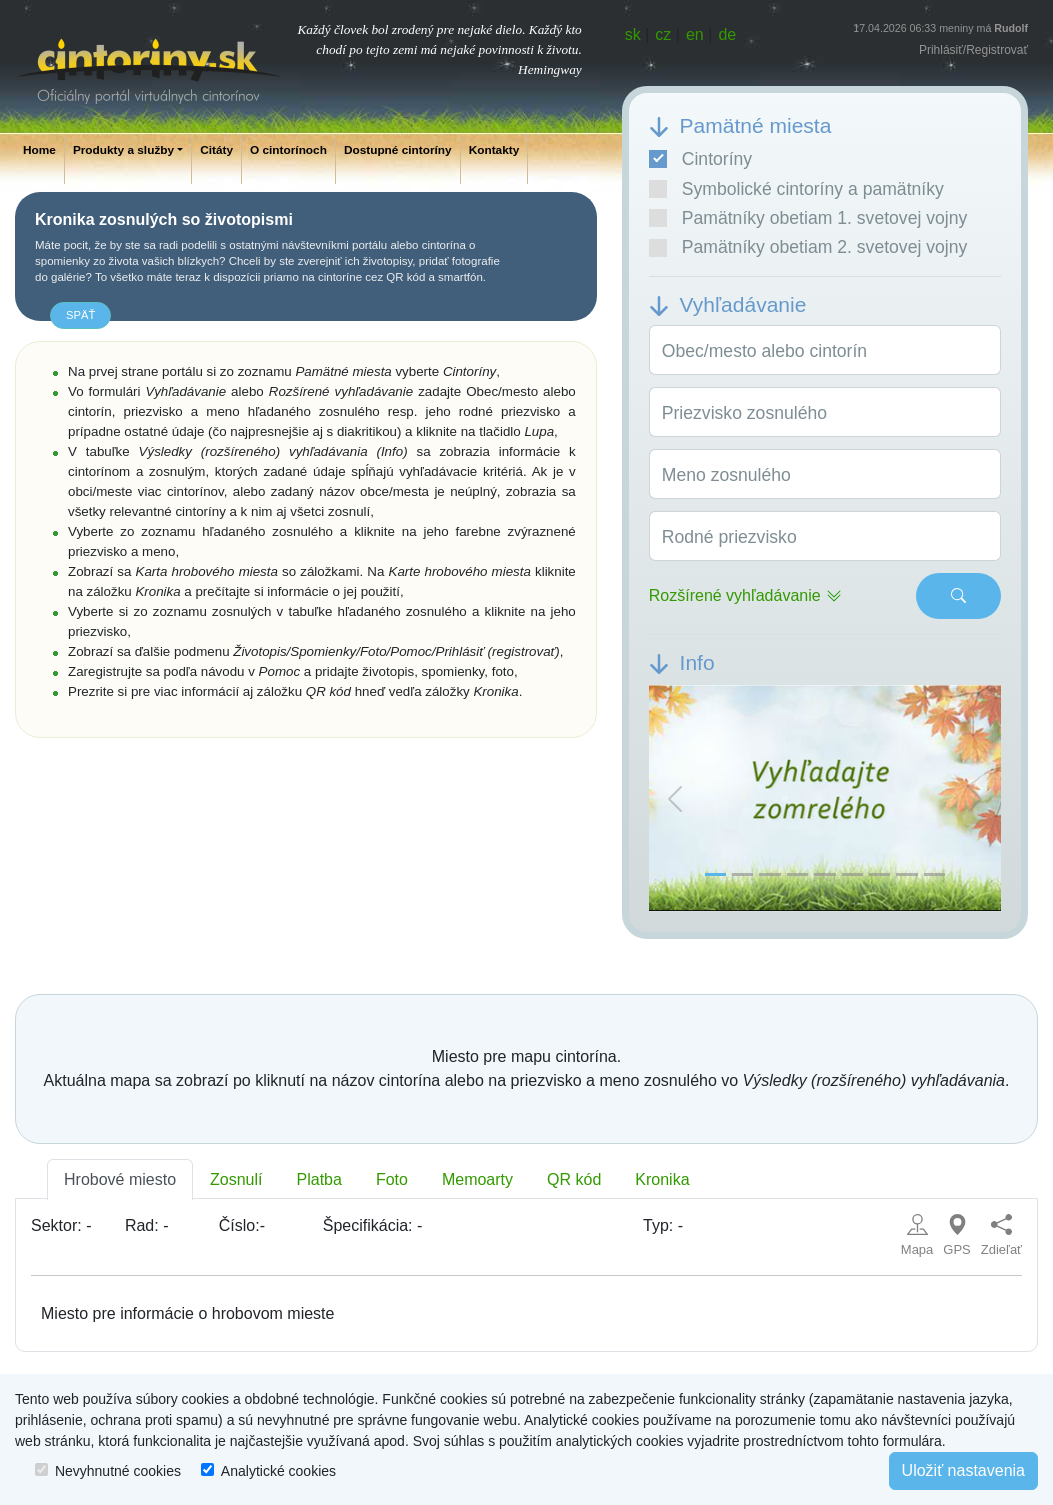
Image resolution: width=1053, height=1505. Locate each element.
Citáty (216, 150)
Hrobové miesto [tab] (120, 1179)
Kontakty (494, 150)
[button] (675, 798)
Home (39, 150)
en (695, 34)
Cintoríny (700, 159)
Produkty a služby (123, 150)
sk (633, 34)
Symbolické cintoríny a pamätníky (796, 189)
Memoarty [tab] (477, 1179)
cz (663, 34)
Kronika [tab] (662, 1179)
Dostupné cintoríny (398, 150)
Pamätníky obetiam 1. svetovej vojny (808, 218)
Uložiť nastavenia (963, 1470)
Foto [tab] (392, 1179)
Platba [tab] (319, 1179)
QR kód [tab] (574, 1179)
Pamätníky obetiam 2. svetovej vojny (808, 247)
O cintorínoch (288, 150)
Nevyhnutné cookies (118, 1471)
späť (80, 315)
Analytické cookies (278, 1471)
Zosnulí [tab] (236, 1179)
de (727, 34)
